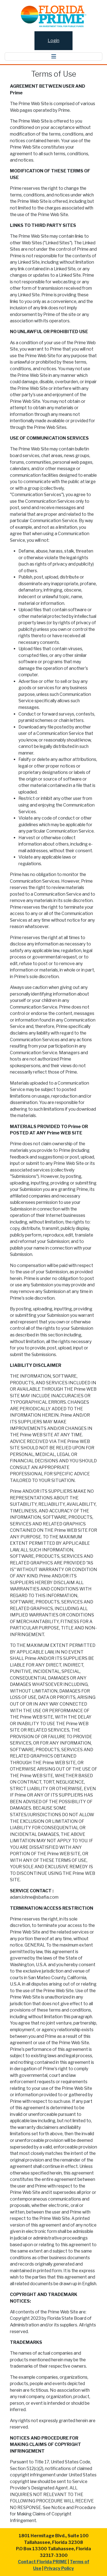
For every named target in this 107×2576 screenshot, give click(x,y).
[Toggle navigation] (53, 56)
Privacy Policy (59, 2568)
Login (53, 40)
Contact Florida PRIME (42, 2561)
